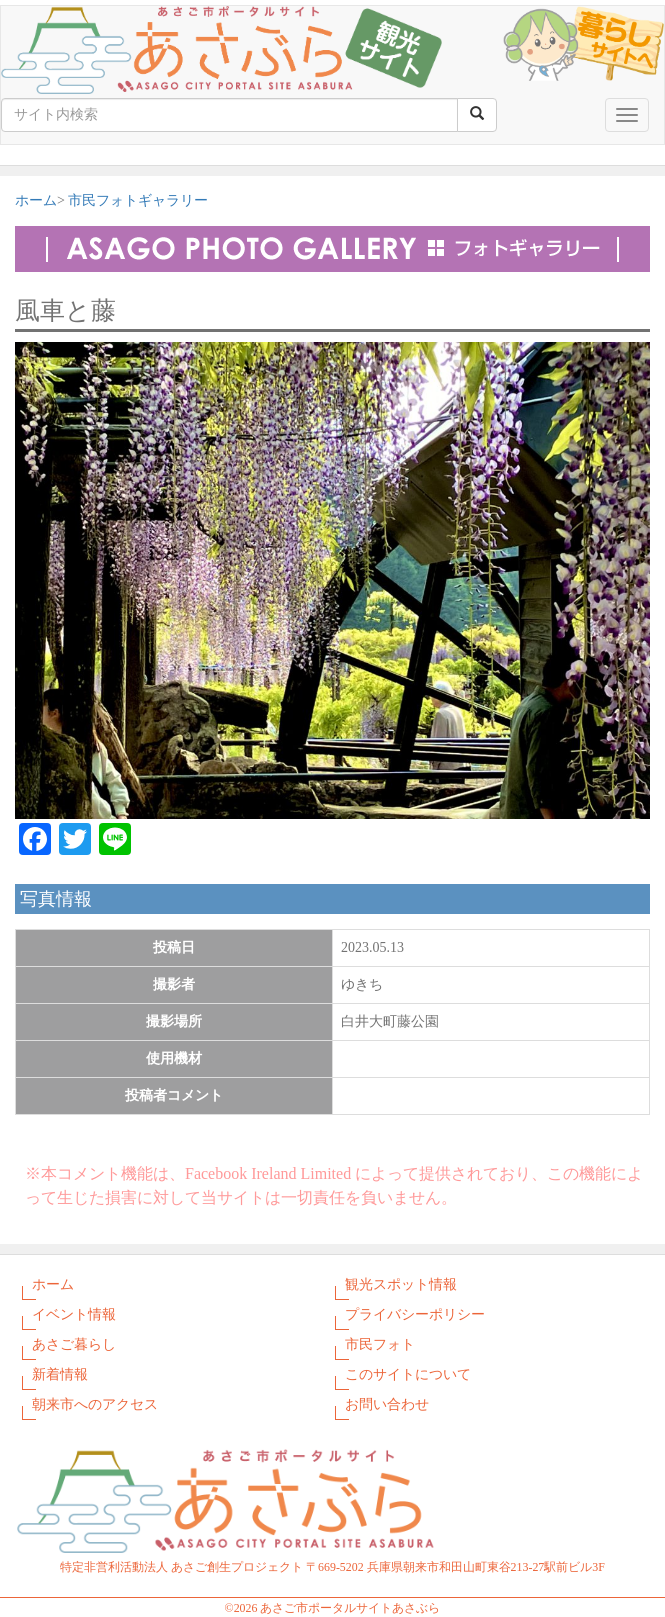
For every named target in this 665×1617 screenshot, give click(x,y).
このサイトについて (408, 1374)
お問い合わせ (387, 1404)
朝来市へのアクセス (95, 1404)
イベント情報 (74, 1314)
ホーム (36, 200)
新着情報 (60, 1374)
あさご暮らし (74, 1344)
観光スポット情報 (401, 1284)
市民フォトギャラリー (138, 200)
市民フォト (380, 1344)
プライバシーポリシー (415, 1314)
